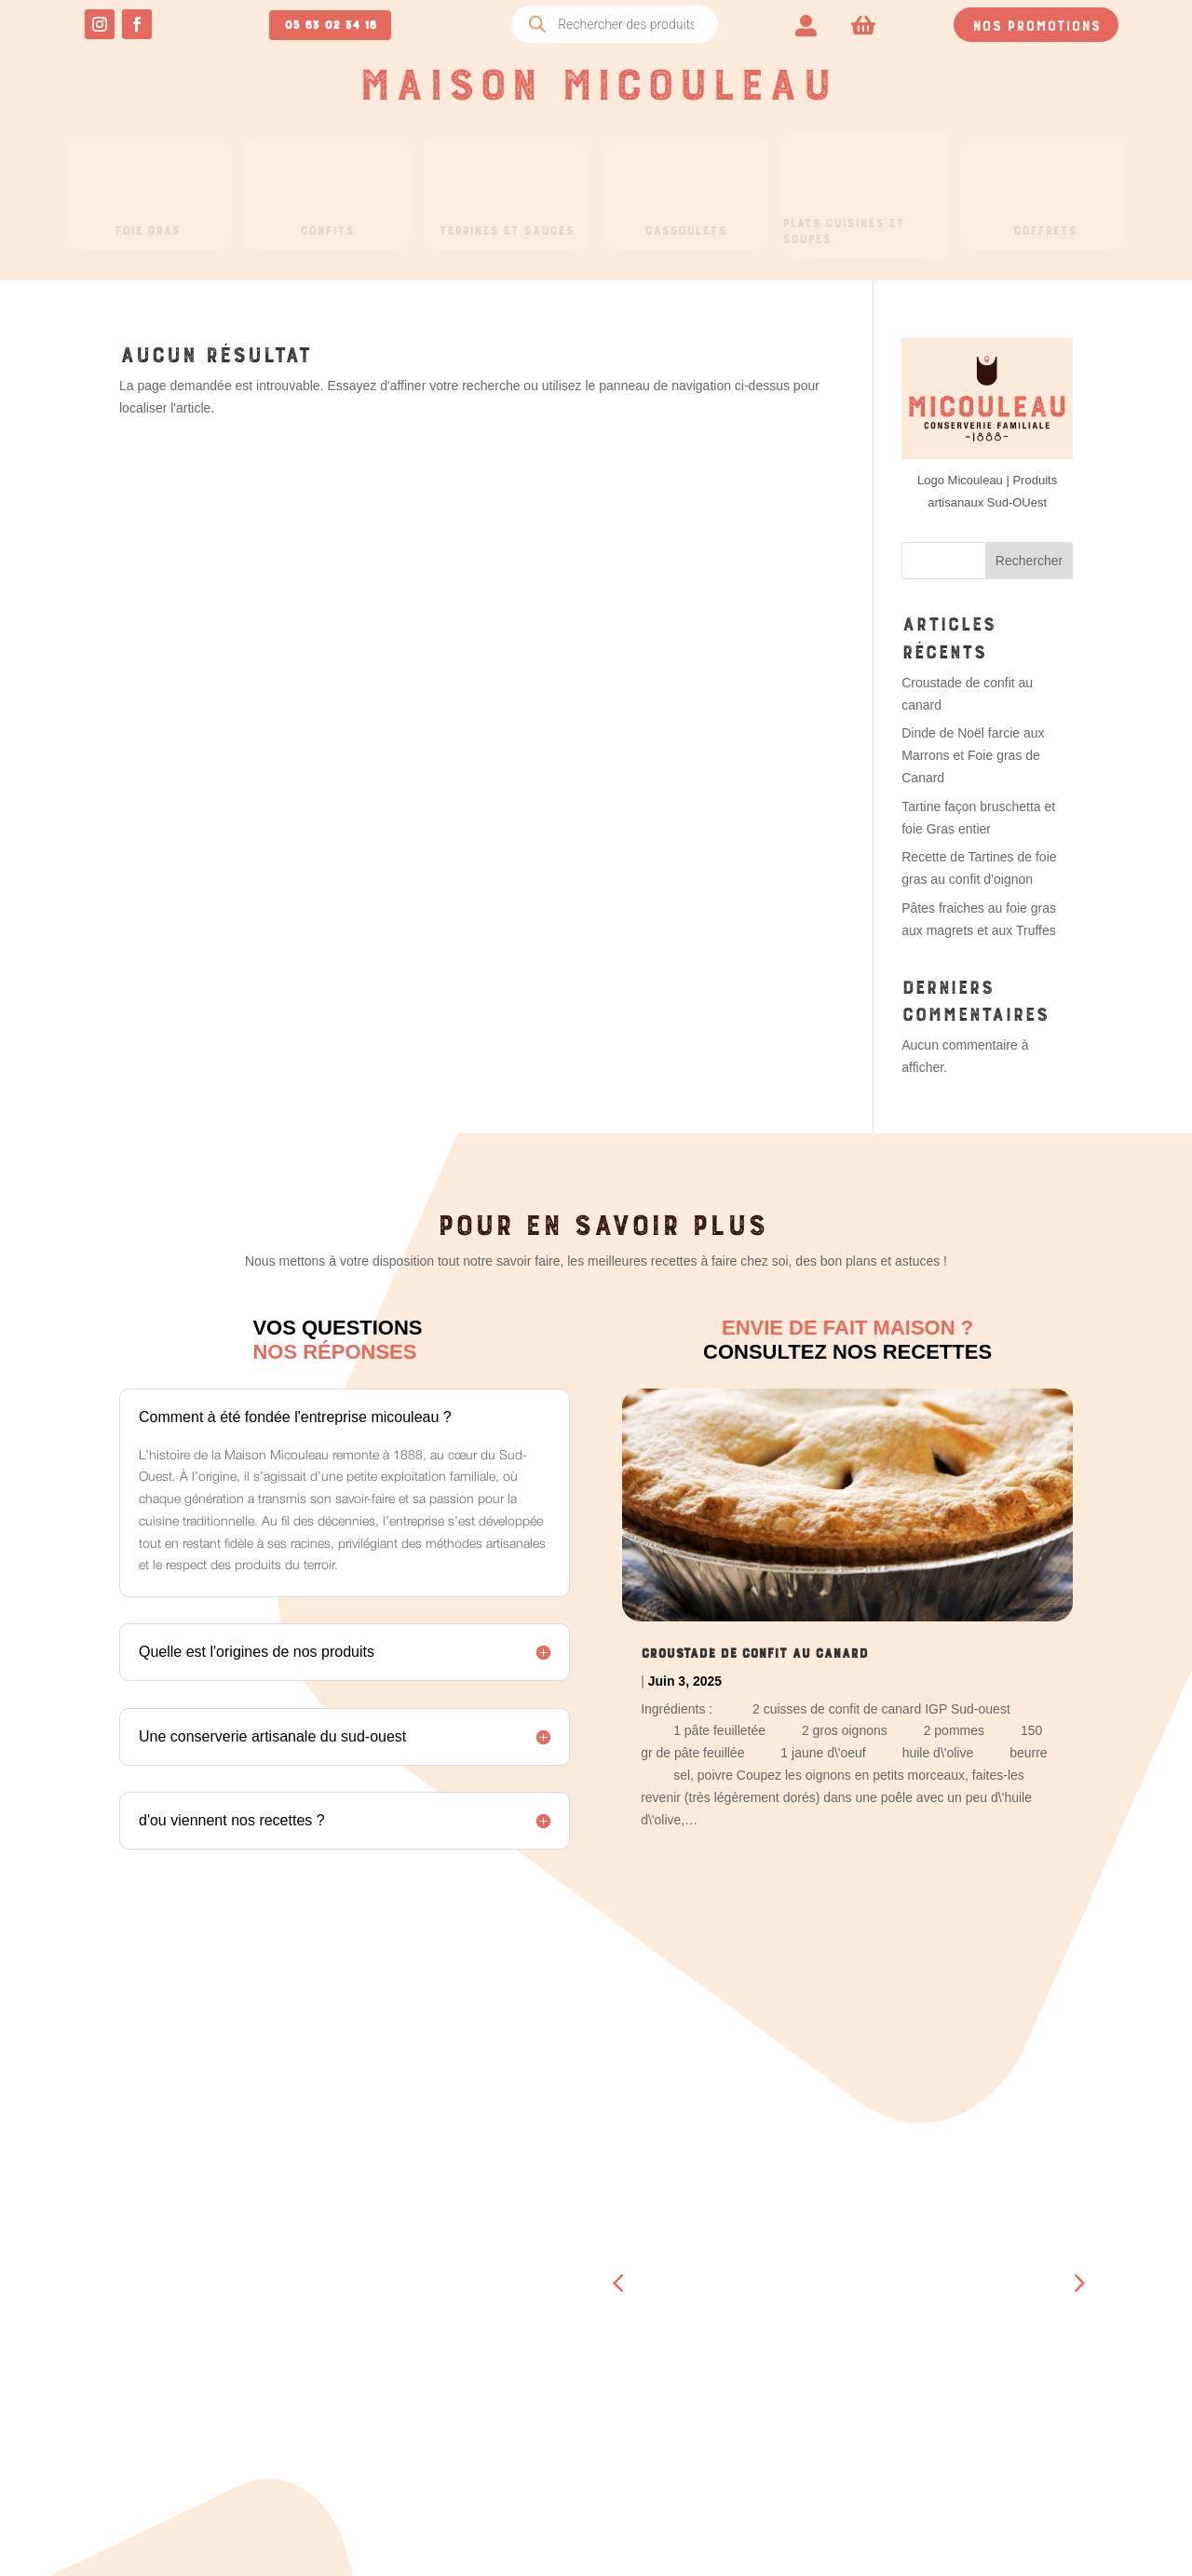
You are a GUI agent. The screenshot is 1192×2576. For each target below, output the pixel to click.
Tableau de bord (349, 2252)
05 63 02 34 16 (330, 22)
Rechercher (1029, 560)
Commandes (330, 2276)
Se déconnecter (345, 2397)
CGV (982, 2370)
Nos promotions (1036, 23)
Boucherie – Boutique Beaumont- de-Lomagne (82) (825, 2276)
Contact (772, 2348)
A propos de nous (805, 2324)
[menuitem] (806, 23)
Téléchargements (352, 2300)
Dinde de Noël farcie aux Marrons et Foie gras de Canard (972, 755)
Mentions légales (1031, 2394)
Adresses (323, 2324)
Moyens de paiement (359, 2348)
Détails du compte (356, 2373)
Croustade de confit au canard (754, 1650)
